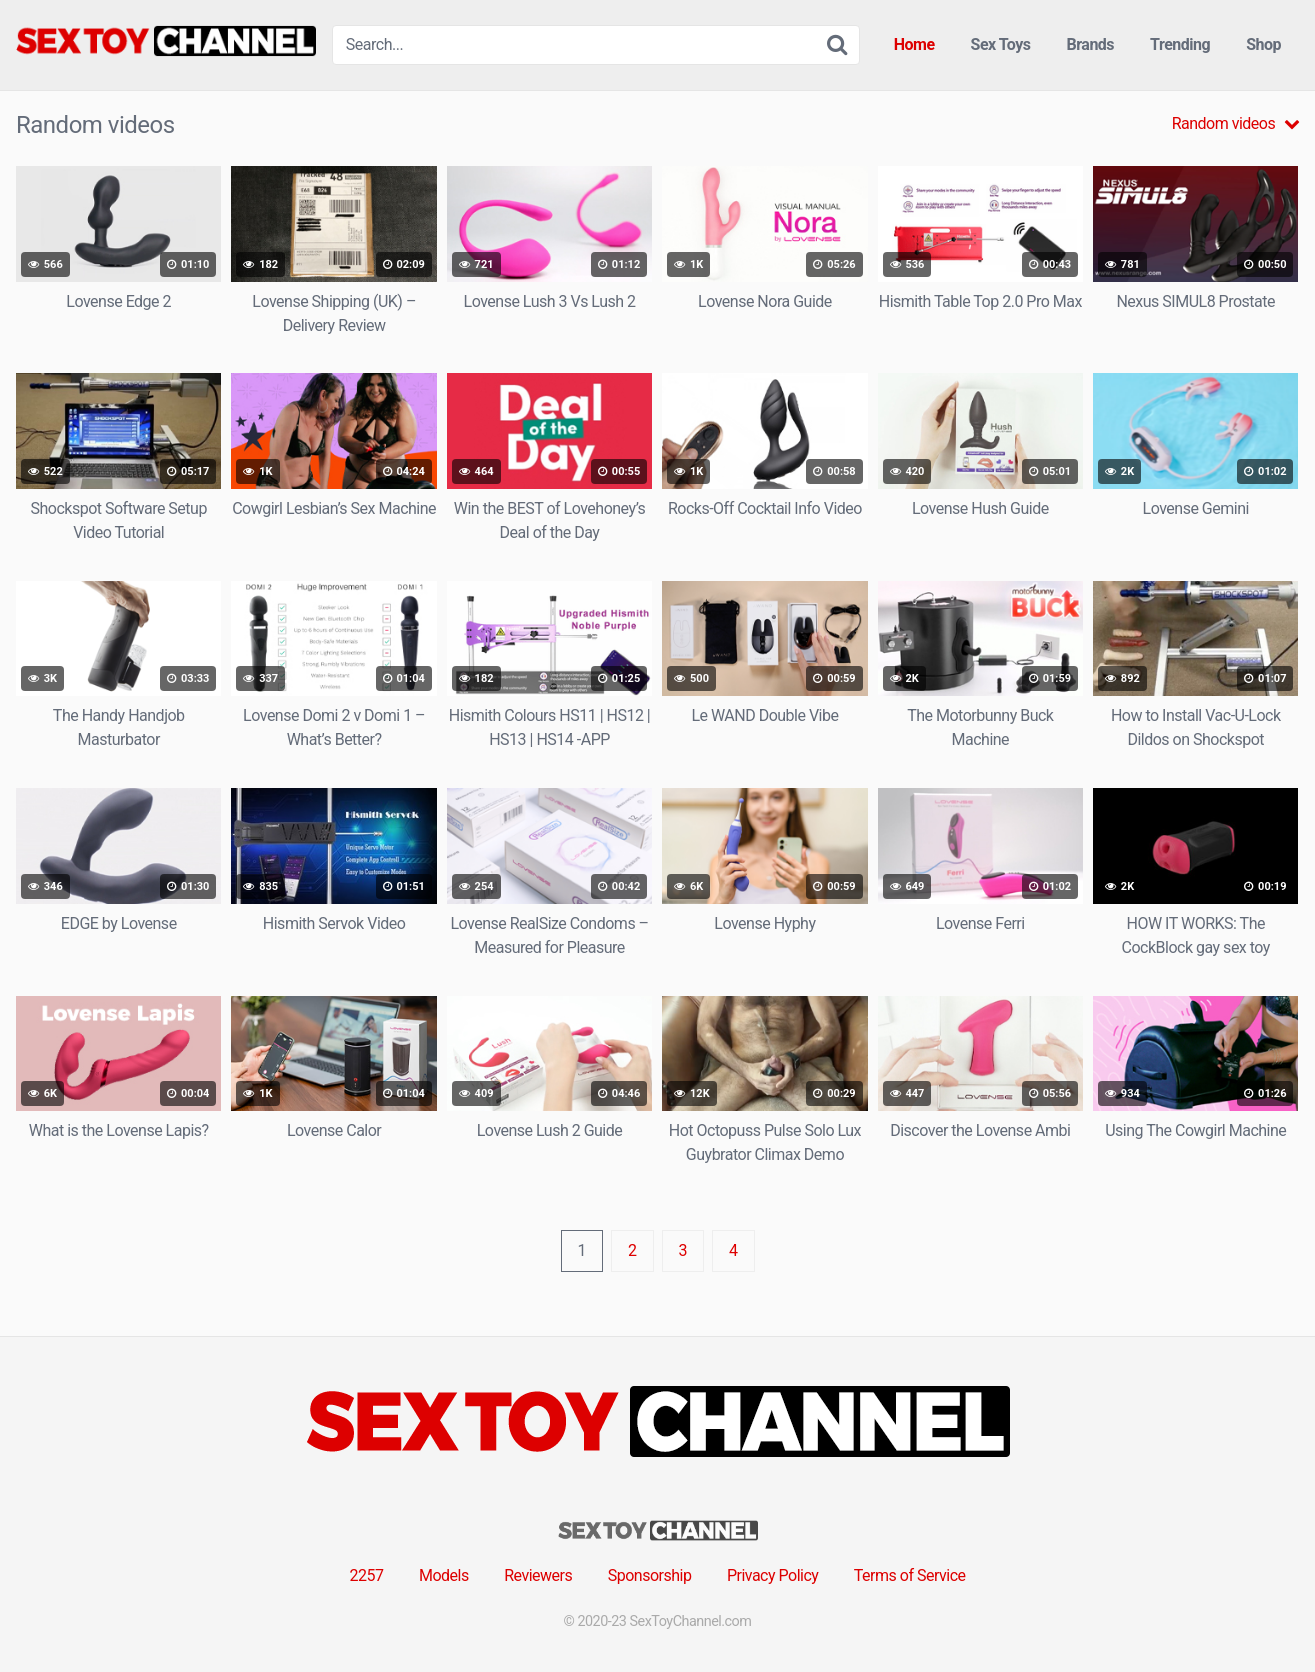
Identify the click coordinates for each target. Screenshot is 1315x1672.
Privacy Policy (773, 1575)
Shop (1263, 44)
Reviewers (538, 1575)
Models (444, 1575)
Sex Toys (1001, 44)
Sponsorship (650, 1575)
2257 (367, 1575)
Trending (1180, 44)
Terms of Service (910, 1575)
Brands (1091, 44)
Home (914, 44)
